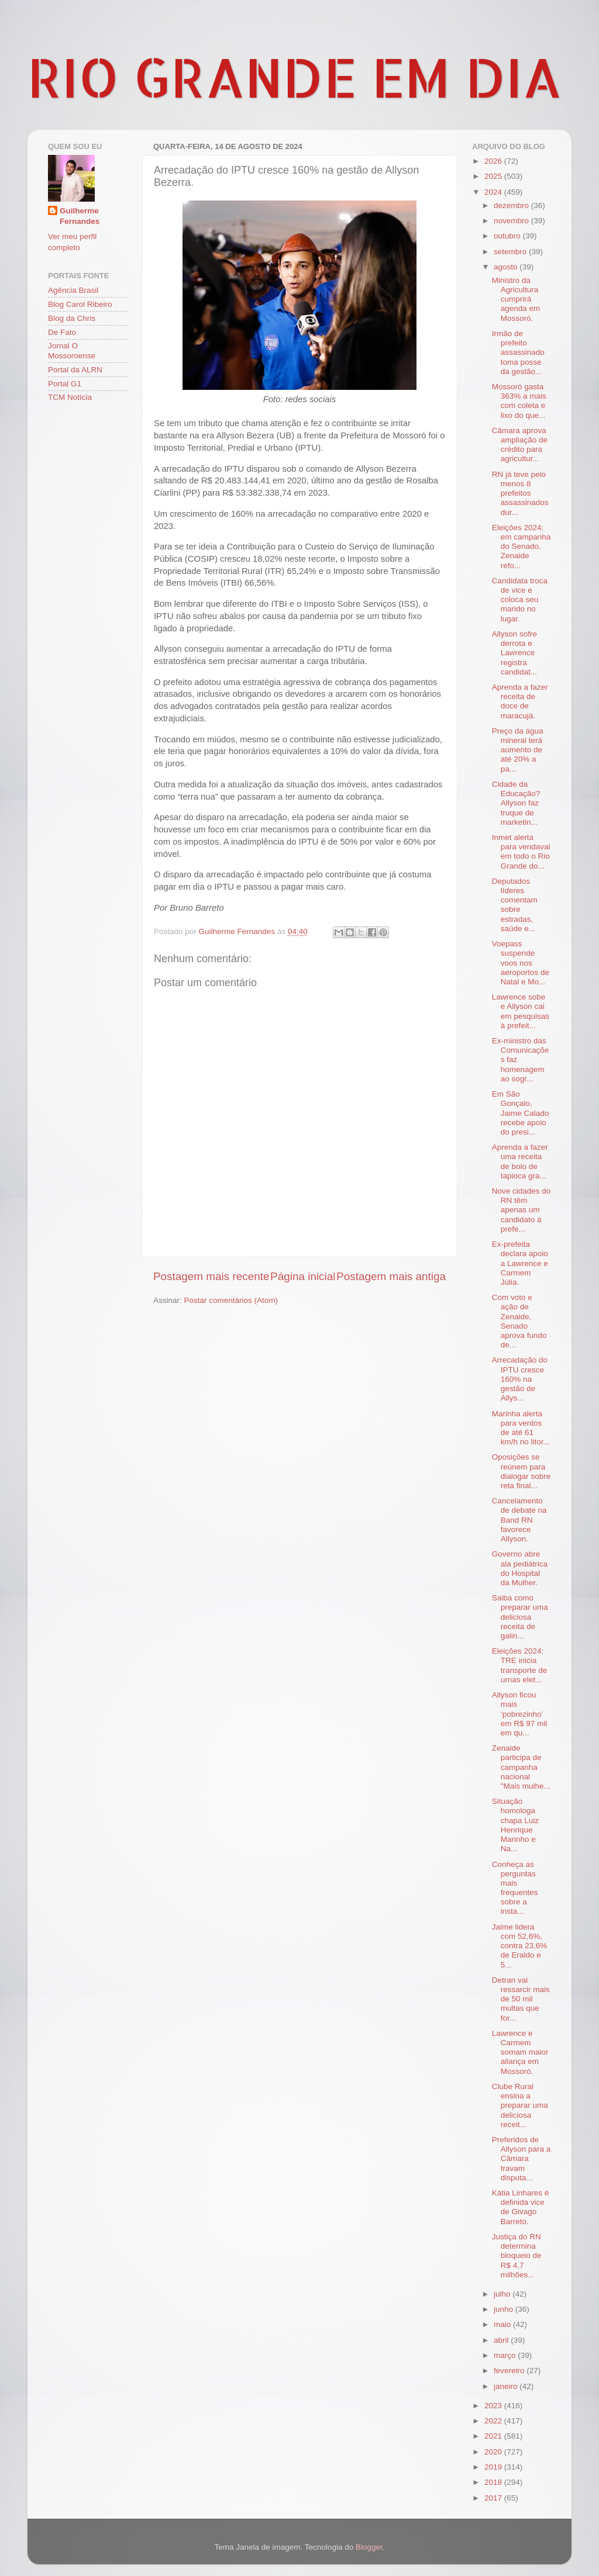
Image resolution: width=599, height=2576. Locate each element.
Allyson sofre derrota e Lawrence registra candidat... (514, 653)
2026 (494, 161)
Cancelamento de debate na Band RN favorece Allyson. (519, 1519)
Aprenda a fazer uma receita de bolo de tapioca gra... (520, 1161)
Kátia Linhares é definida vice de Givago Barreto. (520, 2207)
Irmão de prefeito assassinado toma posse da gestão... (518, 352)
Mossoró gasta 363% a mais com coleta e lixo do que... (519, 401)
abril (502, 2340)
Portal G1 (64, 383)
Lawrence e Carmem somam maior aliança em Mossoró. (520, 2052)
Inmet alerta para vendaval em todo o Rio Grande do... (521, 851)
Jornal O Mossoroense (71, 350)
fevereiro (510, 2370)
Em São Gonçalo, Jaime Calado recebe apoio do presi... (520, 1113)
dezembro (512, 205)
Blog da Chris (71, 318)
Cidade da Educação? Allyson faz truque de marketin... (516, 803)
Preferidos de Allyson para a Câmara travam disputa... (521, 2158)
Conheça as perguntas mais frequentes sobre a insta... (515, 1888)
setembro (511, 251)
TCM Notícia (70, 397)
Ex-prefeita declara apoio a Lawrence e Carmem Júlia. (520, 1263)
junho (504, 2309)
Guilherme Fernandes (79, 216)
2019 (494, 2467)
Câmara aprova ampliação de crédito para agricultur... (520, 445)
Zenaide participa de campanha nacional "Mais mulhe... (521, 1767)
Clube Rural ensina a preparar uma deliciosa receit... (520, 2105)
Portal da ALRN (75, 369)
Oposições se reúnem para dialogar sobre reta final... (521, 1471)
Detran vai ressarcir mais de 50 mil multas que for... (521, 1999)
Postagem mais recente (211, 1276)
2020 (494, 2451)
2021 (494, 2436)
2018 (494, 2482)
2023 (494, 2405)
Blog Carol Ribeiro (80, 304)
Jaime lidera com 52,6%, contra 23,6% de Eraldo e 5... (520, 1946)
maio (503, 2324)
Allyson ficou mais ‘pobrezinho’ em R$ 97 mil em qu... (520, 1713)
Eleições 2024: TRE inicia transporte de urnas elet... (520, 1665)
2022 (494, 2420)
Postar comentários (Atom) (231, 1300)
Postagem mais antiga (391, 1276)
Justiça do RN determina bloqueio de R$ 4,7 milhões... (517, 2255)
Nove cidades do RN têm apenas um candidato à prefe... (521, 1210)
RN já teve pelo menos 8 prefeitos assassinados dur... (520, 493)
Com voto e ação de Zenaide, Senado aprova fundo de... (519, 1321)
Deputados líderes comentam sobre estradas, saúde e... (515, 905)
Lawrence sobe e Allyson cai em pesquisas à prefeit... (520, 1011)
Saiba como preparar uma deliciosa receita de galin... (520, 1616)
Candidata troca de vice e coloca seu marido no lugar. (520, 599)
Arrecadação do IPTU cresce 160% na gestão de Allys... (520, 1379)
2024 (494, 192)
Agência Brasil (73, 290)
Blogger (369, 2547)
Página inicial (302, 1276)
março (506, 2355)
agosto (506, 266)
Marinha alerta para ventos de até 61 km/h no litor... (521, 1428)
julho (503, 2294)
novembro (512, 220)
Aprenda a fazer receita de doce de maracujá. (520, 701)
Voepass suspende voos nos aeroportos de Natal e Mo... (520, 962)
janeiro (506, 2386)
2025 (494, 176)
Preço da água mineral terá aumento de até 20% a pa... (517, 750)
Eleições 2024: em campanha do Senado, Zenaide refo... (521, 546)
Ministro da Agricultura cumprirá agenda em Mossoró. (516, 299)
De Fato (62, 332)
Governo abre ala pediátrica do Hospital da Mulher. (520, 1568)
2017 (494, 2498)
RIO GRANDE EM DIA (294, 76)
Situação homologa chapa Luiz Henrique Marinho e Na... (515, 1825)
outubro (508, 235)
